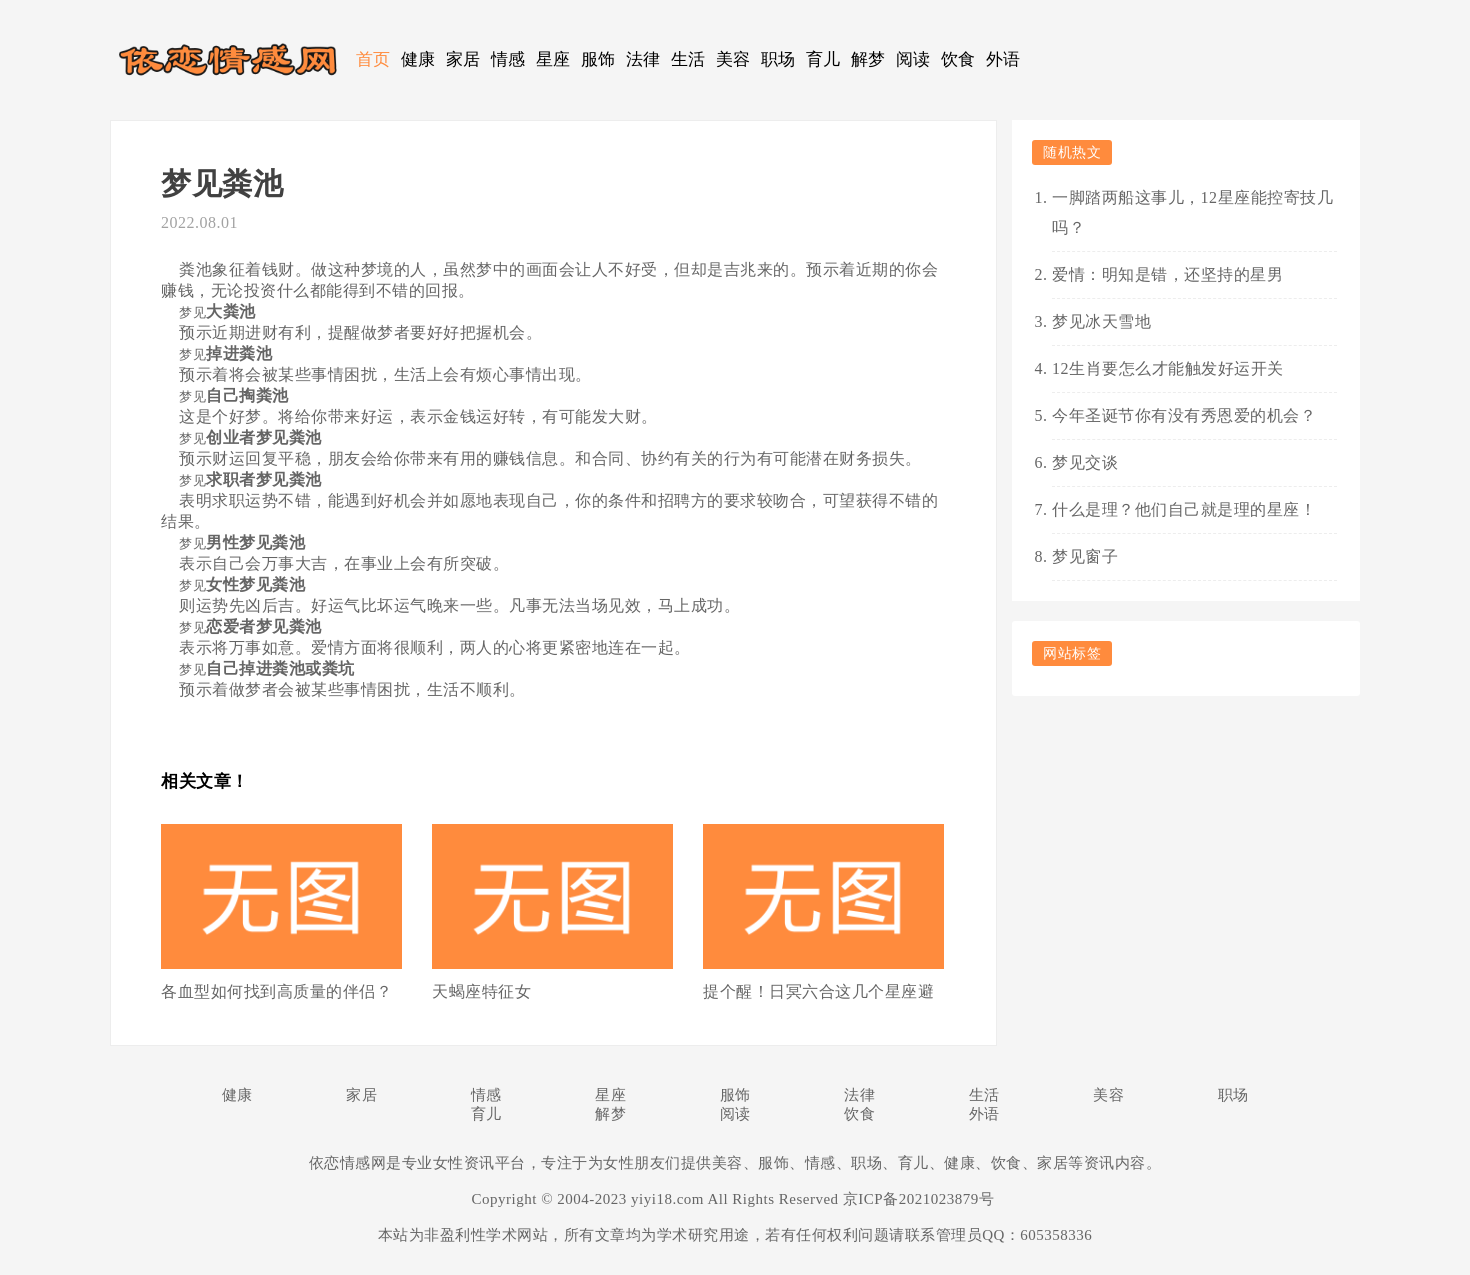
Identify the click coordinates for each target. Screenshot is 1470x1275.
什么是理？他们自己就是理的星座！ (1184, 509)
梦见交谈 (1085, 462)
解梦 (868, 59)
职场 (778, 59)
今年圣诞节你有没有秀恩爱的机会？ (1184, 415)
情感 (508, 59)
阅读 (913, 59)
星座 (553, 59)
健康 (418, 59)
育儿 (823, 59)
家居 (463, 59)
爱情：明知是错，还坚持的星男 (1167, 274)
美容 (733, 59)
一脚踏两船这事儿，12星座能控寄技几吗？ (1192, 212)
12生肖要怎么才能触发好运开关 (1168, 368)
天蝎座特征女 (481, 991)
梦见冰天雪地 (1101, 321)
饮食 (958, 59)
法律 (643, 59)
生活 (688, 59)
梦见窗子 (1085, 556)
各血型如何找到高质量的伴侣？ (276, 991)
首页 (373, 59)
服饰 (598, 59)
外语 (1003, 59)
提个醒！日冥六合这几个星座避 (818, 991)
